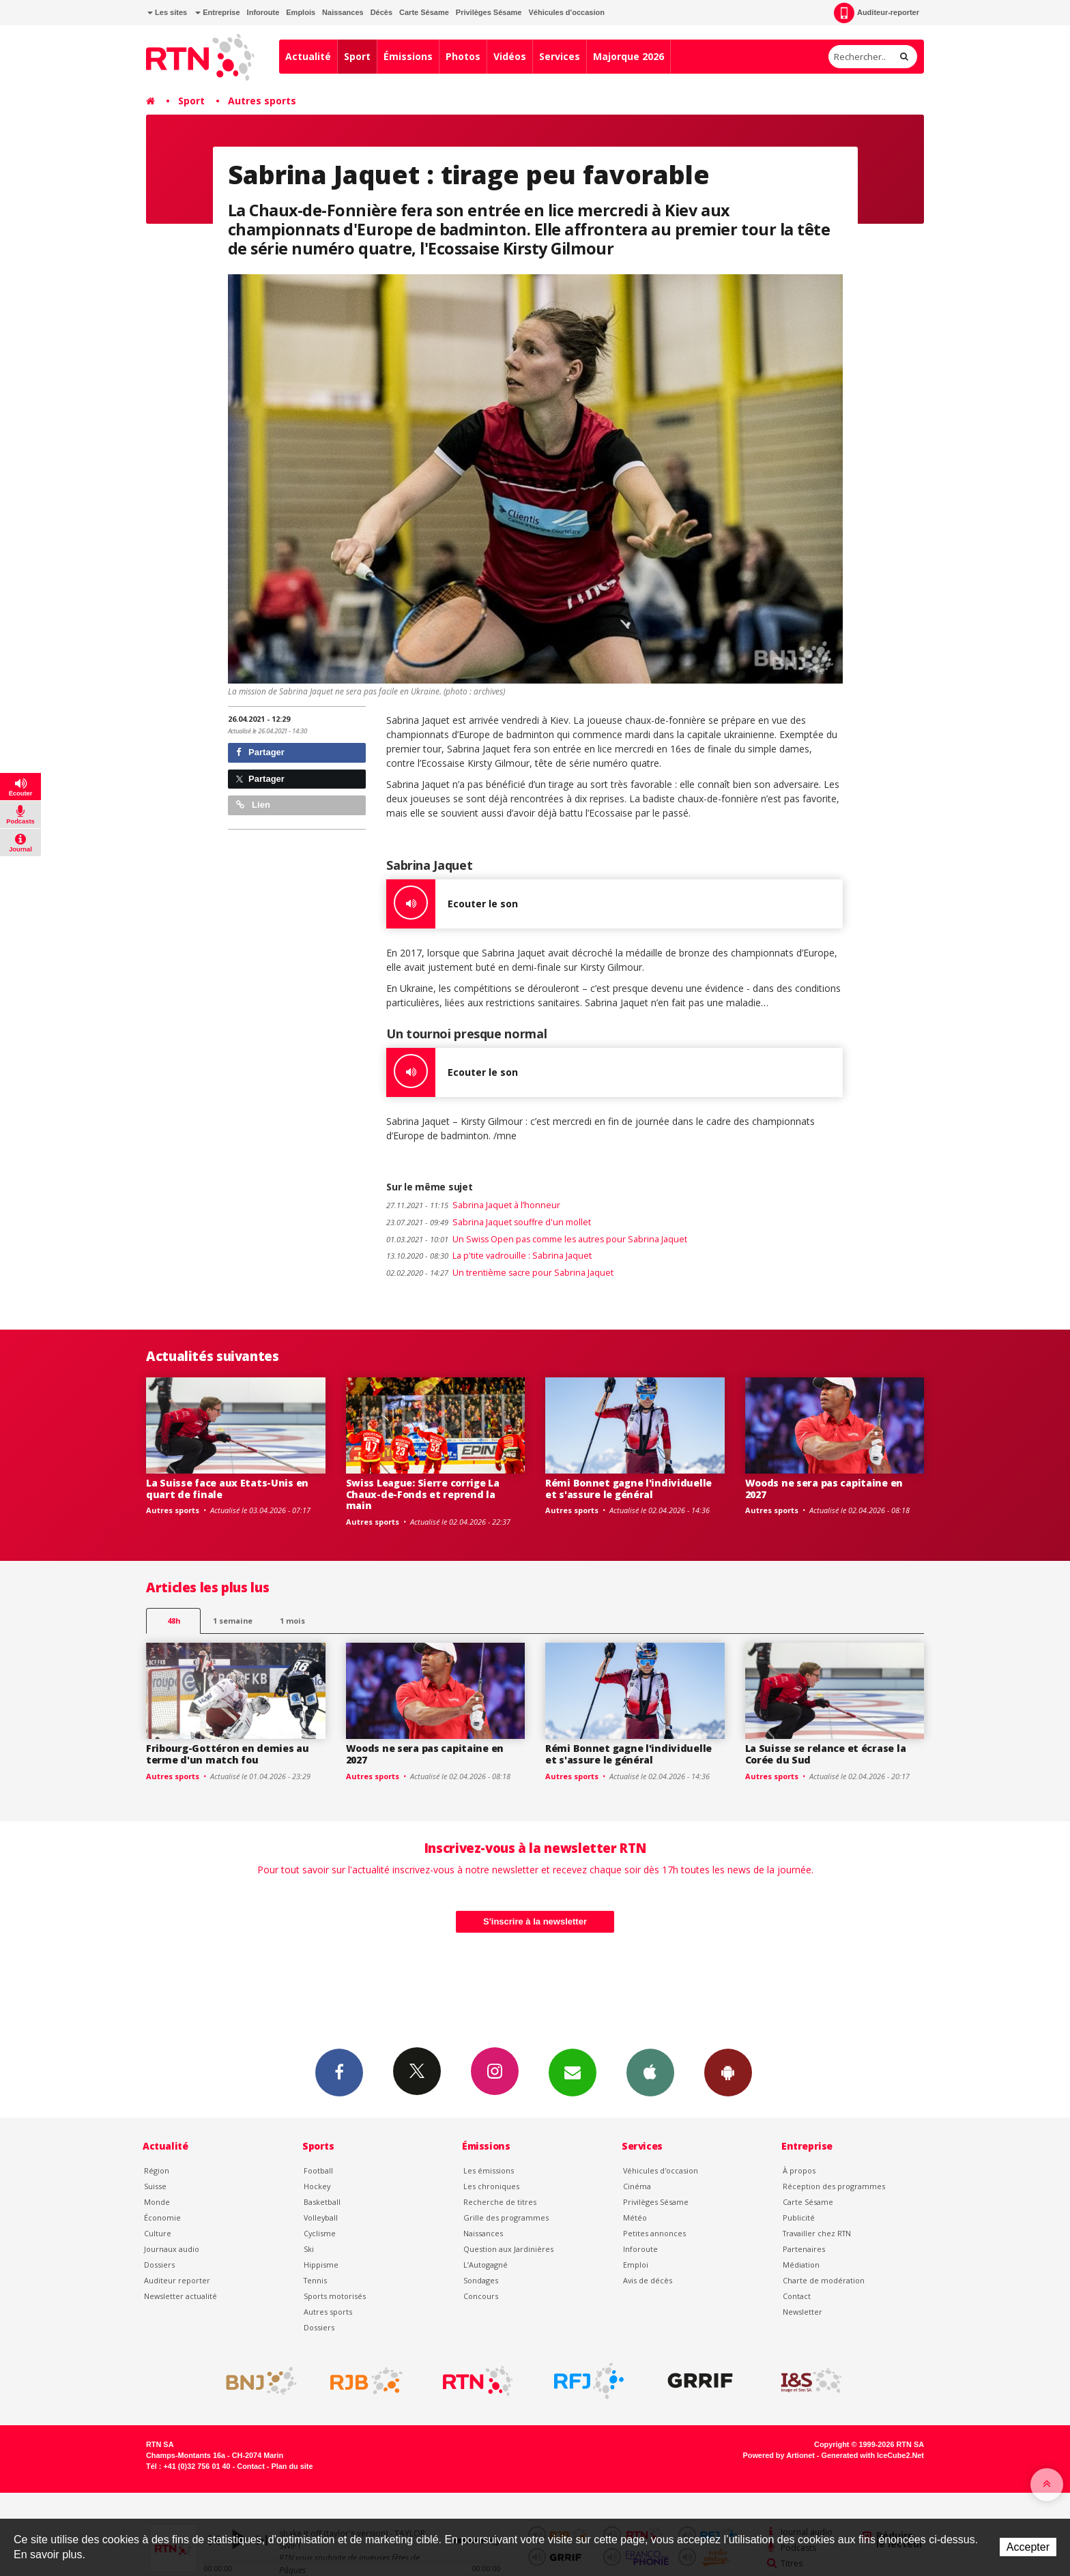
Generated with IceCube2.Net (873, 2455)
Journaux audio (171, 2248)
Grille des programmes (506, 2217)
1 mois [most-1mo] (292, 1620)
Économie (162, 2217)
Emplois (300, 12)
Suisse (155, 2186)
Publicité (799, 2217)
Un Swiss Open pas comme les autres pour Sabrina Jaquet (536, 1239)
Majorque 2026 (628, 56)
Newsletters (572, 2072)
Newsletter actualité (180, 2296)
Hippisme (321, 2264)
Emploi (635, 2264)
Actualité (308, 56)
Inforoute (263, 12)
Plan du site (292, 2466)
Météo (635, 2217)
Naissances (343, 12)
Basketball (322, 2201)
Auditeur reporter (177, 2280)
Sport (357, 56)
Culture (157, 2233)
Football (318, 2170)
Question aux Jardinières (508, 2248)
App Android (728, 2072)
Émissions (408, 56)
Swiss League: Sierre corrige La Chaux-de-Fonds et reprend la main (423, 1494)
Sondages (480, 2280)
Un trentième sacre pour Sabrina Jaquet (499, 1272)
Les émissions (488, 2170)
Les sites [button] (167, 12)
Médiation (801, 2264)
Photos (463, 56)
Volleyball (321, 2217)
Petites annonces (654, 2233)
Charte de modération (824, 2280)
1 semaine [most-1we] (232, 1620)
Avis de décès (647, 2280)
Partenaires (804, 2248)
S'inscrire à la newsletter (535, 1921)
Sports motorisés (335, 2296)
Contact (797, 2296)
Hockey (317, 2186)
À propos (799, 2170)
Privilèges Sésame (489, 12)
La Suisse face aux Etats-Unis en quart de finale (227, 1488)
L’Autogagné (485, 2264)
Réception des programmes (834, 2186)
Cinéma (637, 2186)
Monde (157, 2201)
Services (559, 56)
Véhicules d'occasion (566, 12)
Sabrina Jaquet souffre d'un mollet (488, 1222)
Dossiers (159, 2264)
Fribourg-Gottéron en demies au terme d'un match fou (227, 1754)
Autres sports (262, 100)
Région (156, 2170)
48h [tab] (173, 1620)
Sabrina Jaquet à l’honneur (473, 1205)
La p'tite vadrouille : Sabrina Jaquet (489, 1255)
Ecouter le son (452, 903)
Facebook (339, 2072)
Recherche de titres (499, 2201)
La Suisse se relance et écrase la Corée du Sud (825, 1754)
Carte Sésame (424, 12)
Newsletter (802, 2311)
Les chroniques (491, 2186)
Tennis (315, 2280)
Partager (260, 752)
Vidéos (509, 56)
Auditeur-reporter (876, 13)
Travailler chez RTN (817, 2233)
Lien (253, 805)
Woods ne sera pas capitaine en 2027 (824, 1488)
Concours (480, 2296)
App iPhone (650, 2072)
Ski (309, 2248)
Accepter (1028, 2547)
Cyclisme (320, 2233)
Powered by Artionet (779, 2455)
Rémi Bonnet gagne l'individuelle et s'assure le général (628, 1488)
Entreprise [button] (217, 12)
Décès (381, 12)
